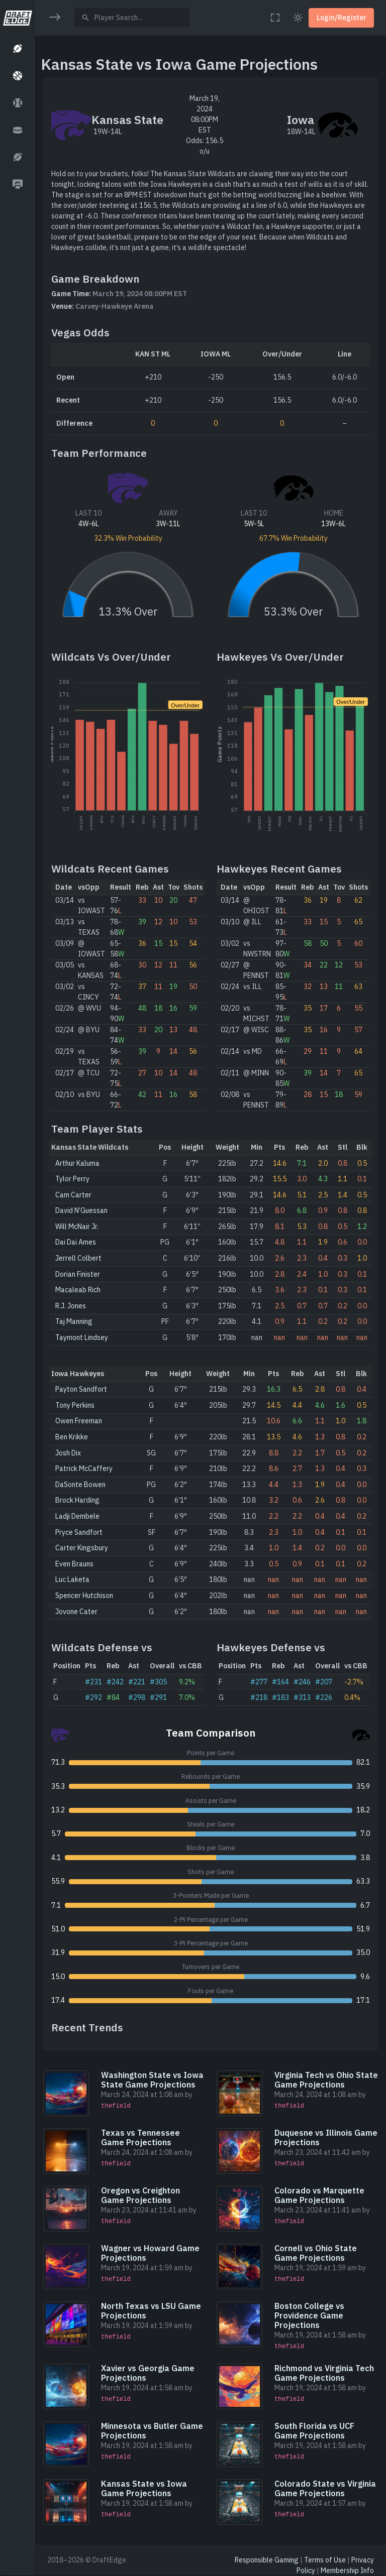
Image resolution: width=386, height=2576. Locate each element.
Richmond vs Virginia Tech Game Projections (324, 2373)
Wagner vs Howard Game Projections (150, 2253)
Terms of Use (325, 2559)
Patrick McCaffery (84, 1468)
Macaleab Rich (78, 1289)
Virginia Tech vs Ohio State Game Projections (326, 2080)
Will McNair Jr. (77, 1226)
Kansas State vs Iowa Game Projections (144, 2488)
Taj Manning (73, 1321)
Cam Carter (73, 1194)
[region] (17, 1281)
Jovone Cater (76, 1611)
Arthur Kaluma (77, 1163)
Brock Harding (77, 1500)
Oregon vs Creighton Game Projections (140, 2195)
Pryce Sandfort (79, 1532)
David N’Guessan (81, 1210)
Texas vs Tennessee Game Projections (140, 2137)
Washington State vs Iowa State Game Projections (152, 2080)
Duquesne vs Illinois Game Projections (325, 2137)
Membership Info (347, 2570)
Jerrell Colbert (78, 1258)
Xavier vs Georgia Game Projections (148, 2373)
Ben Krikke (71, 1436)
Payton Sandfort (81, 1389)
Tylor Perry (72, 1178)
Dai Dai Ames (75, 1242)
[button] (17, 48)
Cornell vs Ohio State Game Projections (315, 2253)
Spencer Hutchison (84, 1595)
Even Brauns (74, 1563)
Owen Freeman (78, 1420)
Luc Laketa (72, 1579)
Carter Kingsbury (81, 1547)
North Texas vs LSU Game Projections (151, 2310)
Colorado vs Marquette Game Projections (319, 2195)
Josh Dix (68, 1452)
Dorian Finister (77, 1274)
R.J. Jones (70, 1305)
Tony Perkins (74, 1405)
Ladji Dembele (77, 1516)
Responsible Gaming (267, 2559)
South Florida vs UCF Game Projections (314, 2430)
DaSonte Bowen (80, 1484)
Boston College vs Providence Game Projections (309, 2315)
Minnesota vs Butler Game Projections (152, 2430)
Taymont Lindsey (81, 1337)
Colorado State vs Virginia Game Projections (325, 2488)
